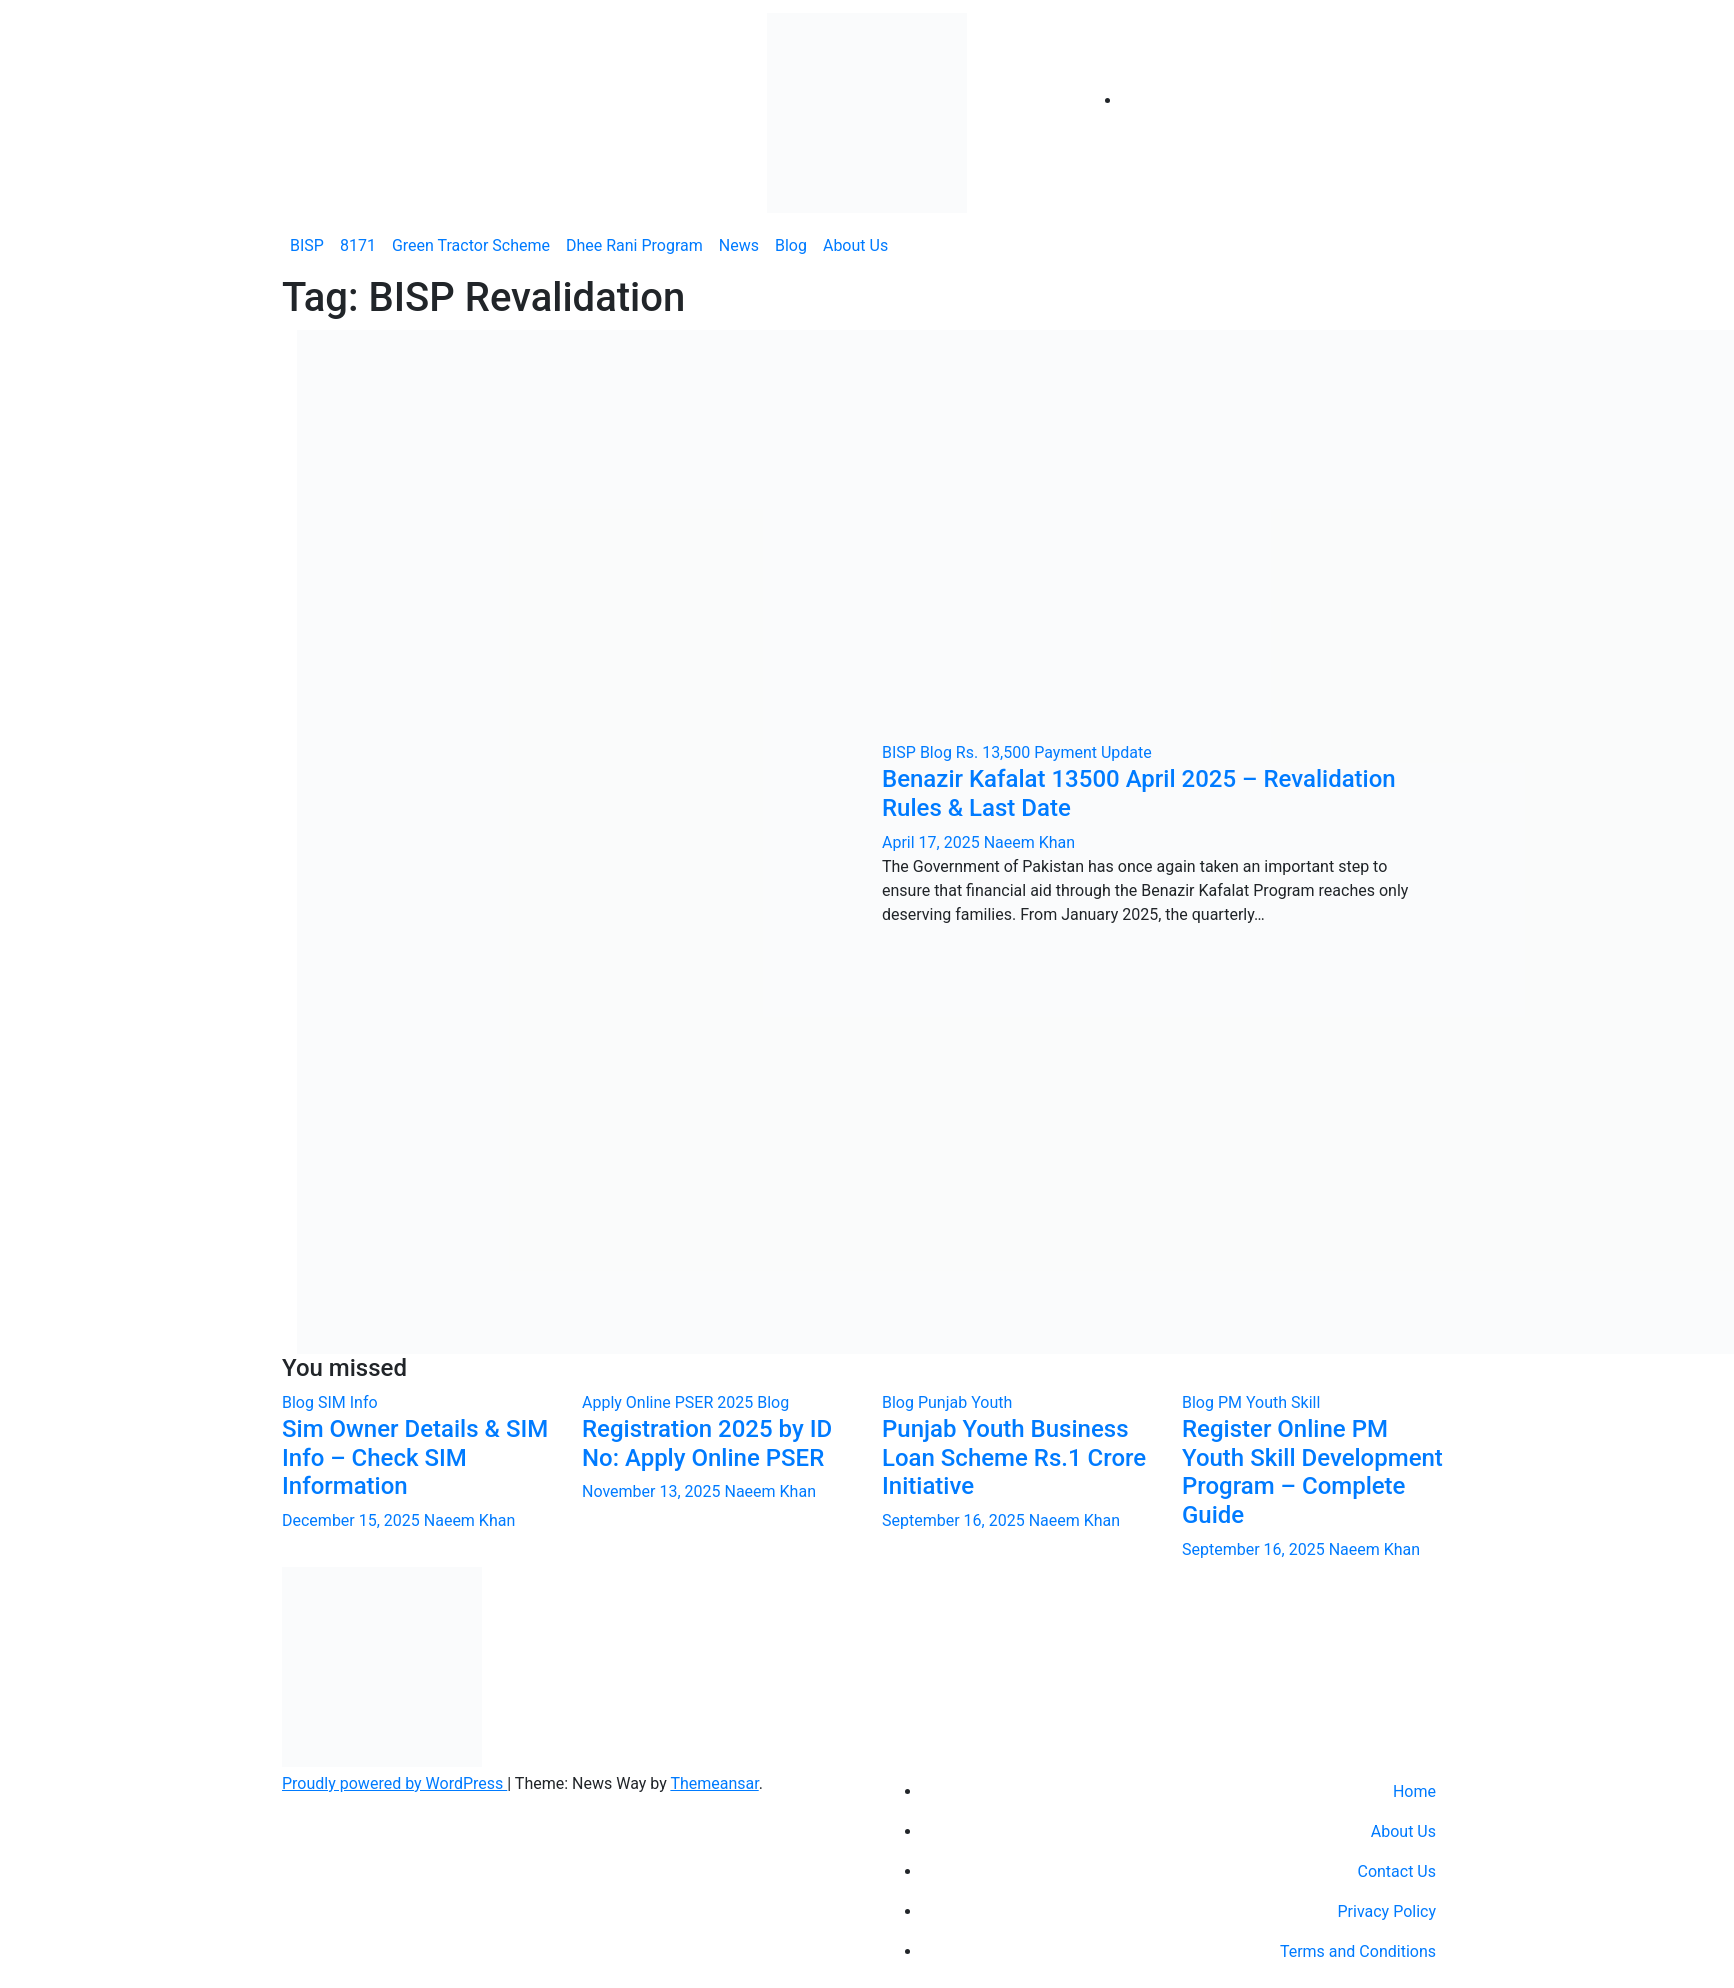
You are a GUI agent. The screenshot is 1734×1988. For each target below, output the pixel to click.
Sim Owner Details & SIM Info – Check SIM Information (415, 1458)
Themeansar (714, 1783)
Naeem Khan (1029, 842)
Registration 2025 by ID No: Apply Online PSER (707, 1443)
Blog (791, 245)
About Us (855, 245)
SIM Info (348, 1402)
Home (1414, 1791)
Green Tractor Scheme (471, 245)
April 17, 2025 (933, 842)
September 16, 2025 (955, 1520)
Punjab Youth (965, 1402)
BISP (307, 245)
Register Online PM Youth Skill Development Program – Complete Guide (1312, 1472)
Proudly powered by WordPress (394, 1783)
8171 (358, 245)
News (739, 245)
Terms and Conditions (1358, 1951)
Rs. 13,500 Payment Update (1054, 752)
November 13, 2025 (653, 1491)
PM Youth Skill (1269, 1402)
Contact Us (1396, 1871)
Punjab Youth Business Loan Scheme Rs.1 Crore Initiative (1014, 1458)
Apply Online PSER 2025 (669, 1402)
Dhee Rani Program (634, 245)
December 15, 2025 (353, 1520)
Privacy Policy (1387, 1911)
